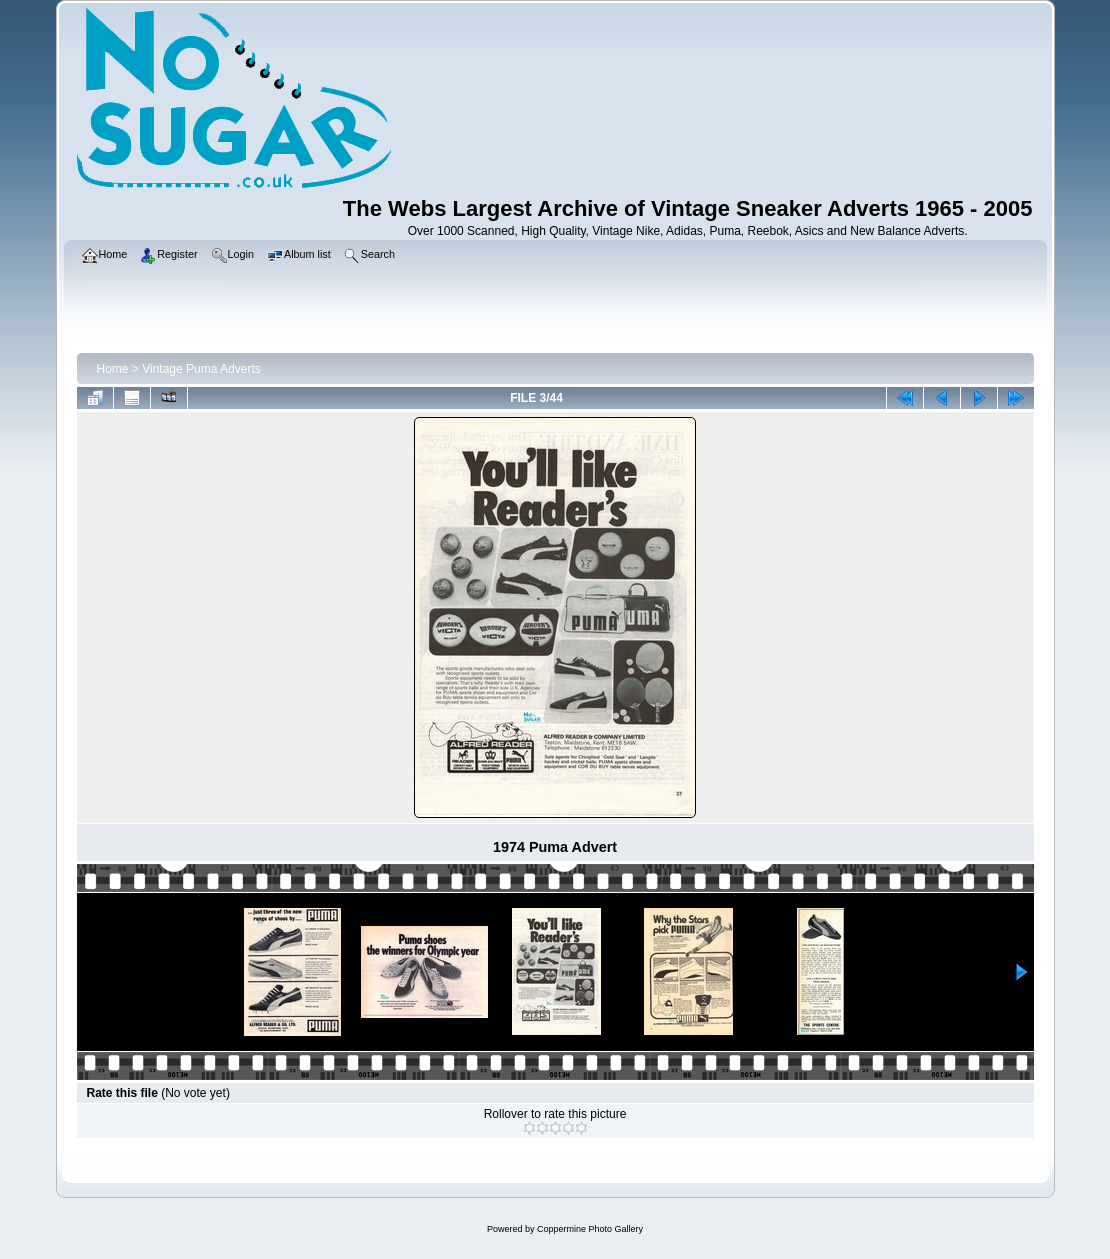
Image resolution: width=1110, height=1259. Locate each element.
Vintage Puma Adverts (201, 369)
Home (113, 369)
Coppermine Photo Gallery (590, 1229)
